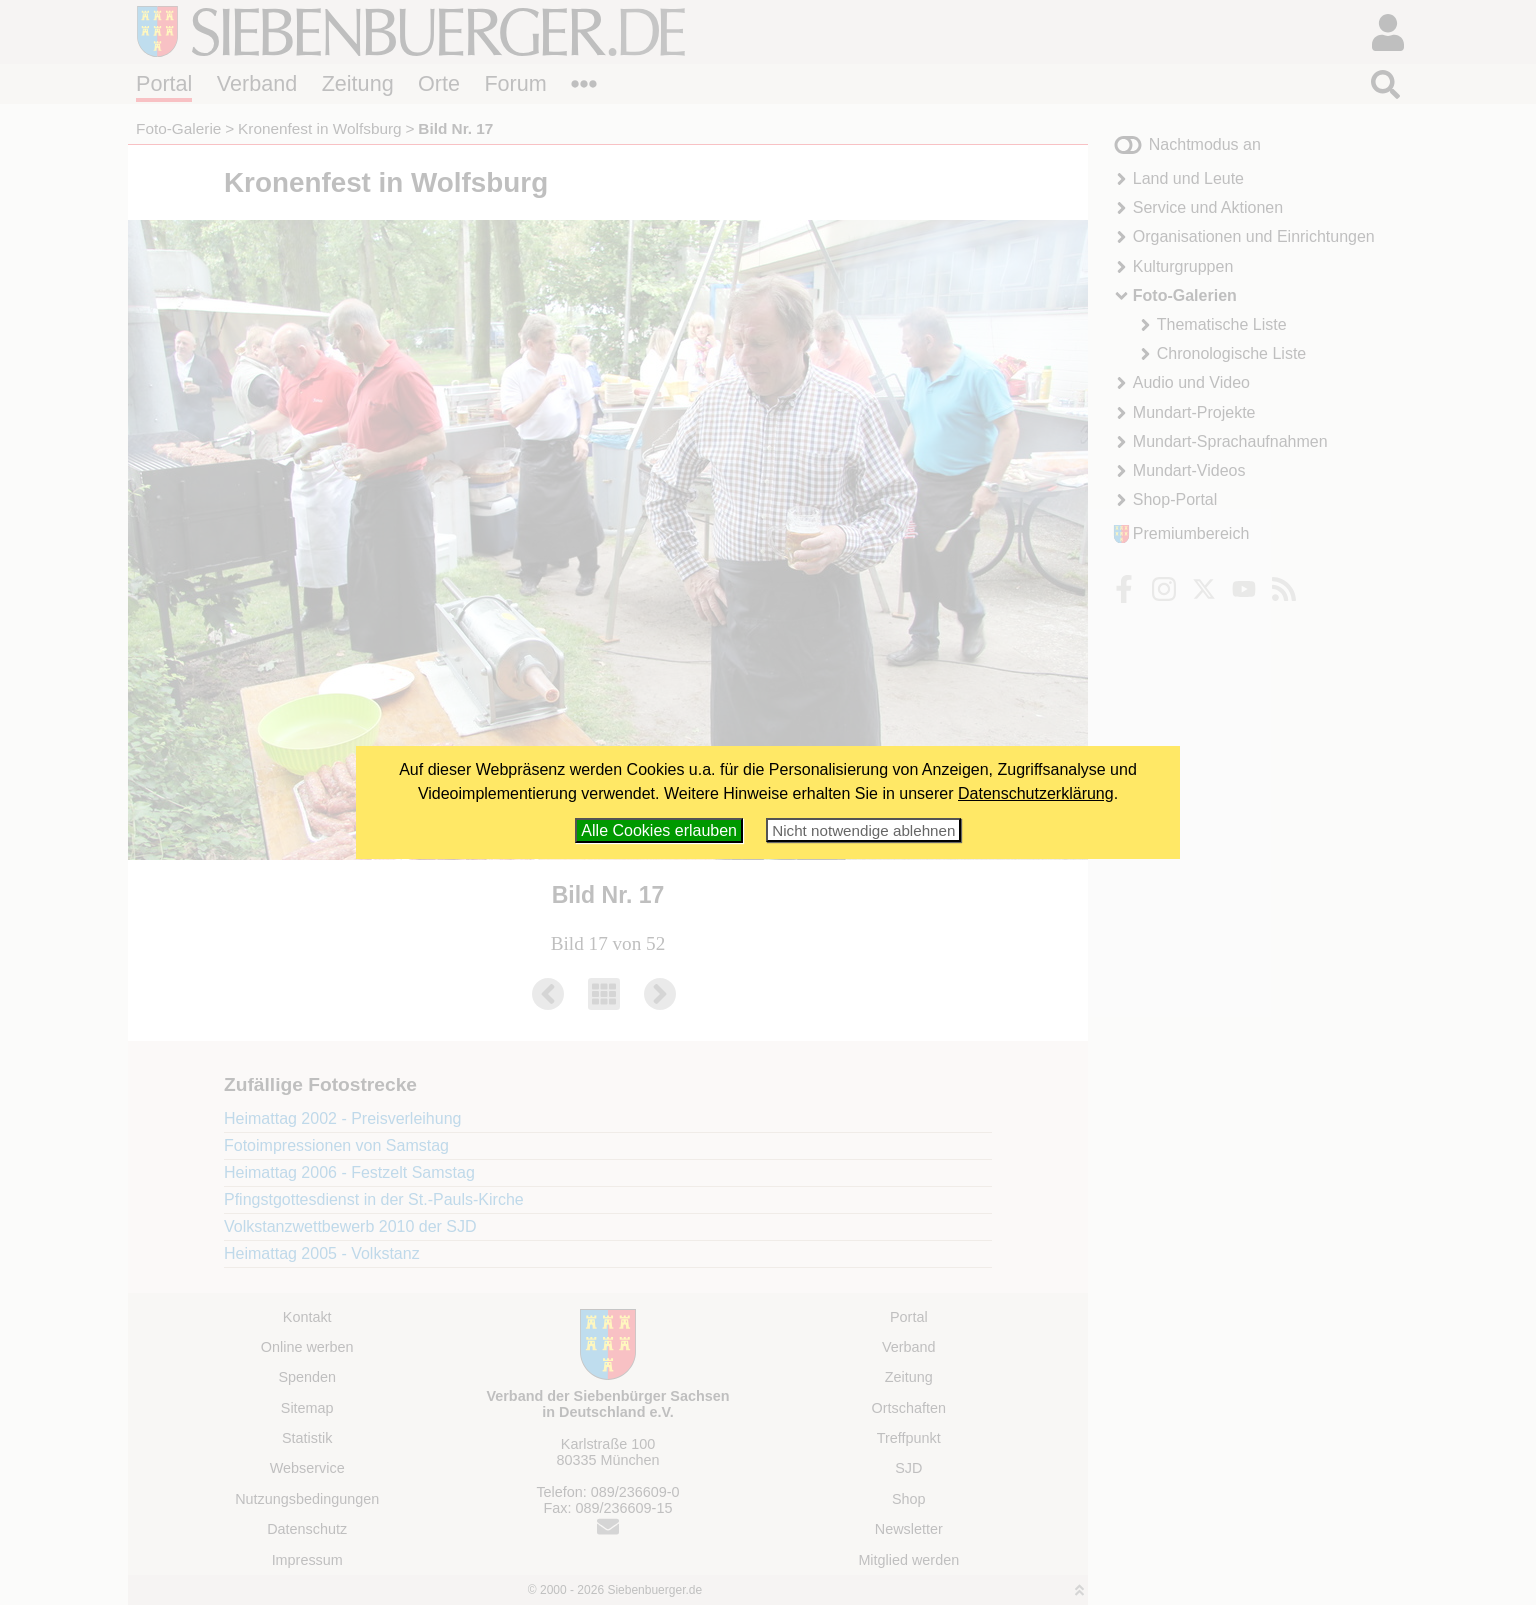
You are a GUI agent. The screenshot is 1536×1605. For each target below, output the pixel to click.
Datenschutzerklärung (1036, 793)
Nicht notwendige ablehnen (863, 830)
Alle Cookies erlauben (659, 830)
